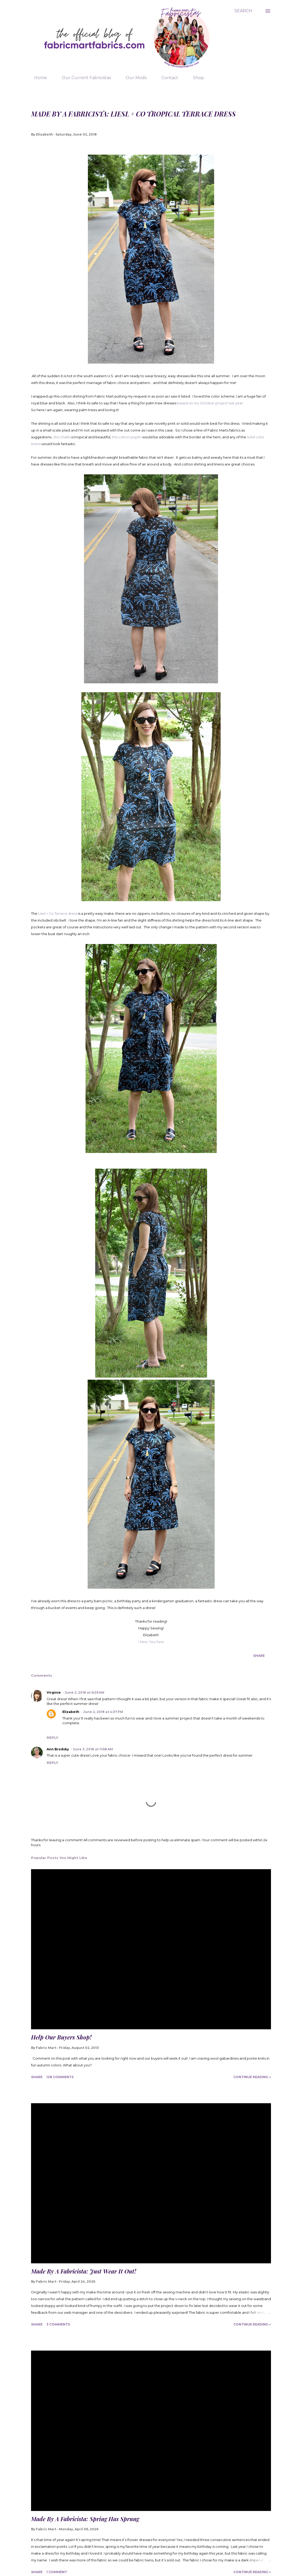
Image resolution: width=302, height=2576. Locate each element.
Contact (166, 77)
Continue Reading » (252, 2077)
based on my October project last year (210, 403)
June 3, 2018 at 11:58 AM (93, 1749)
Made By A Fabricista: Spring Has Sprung (85, 2519)
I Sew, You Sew (151, 1642)
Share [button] (259, 1656)
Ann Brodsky (58, 1749)
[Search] (243, 10)
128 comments (60, 2077)
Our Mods (133, 77)
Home (37, 77)
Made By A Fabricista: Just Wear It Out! (83, 2271)
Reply (52, 1737)
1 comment (56, 2572)
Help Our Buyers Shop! (61, 2037)
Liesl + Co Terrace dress (57, 913)
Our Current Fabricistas (83, 77)
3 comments (58, 2324)
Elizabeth (70, 1712)
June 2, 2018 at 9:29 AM (84, 1692)
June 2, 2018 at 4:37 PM (103, 1712)
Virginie (54, 1692)
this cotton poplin (127, 437)
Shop (195, 77)
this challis (62, 437)
